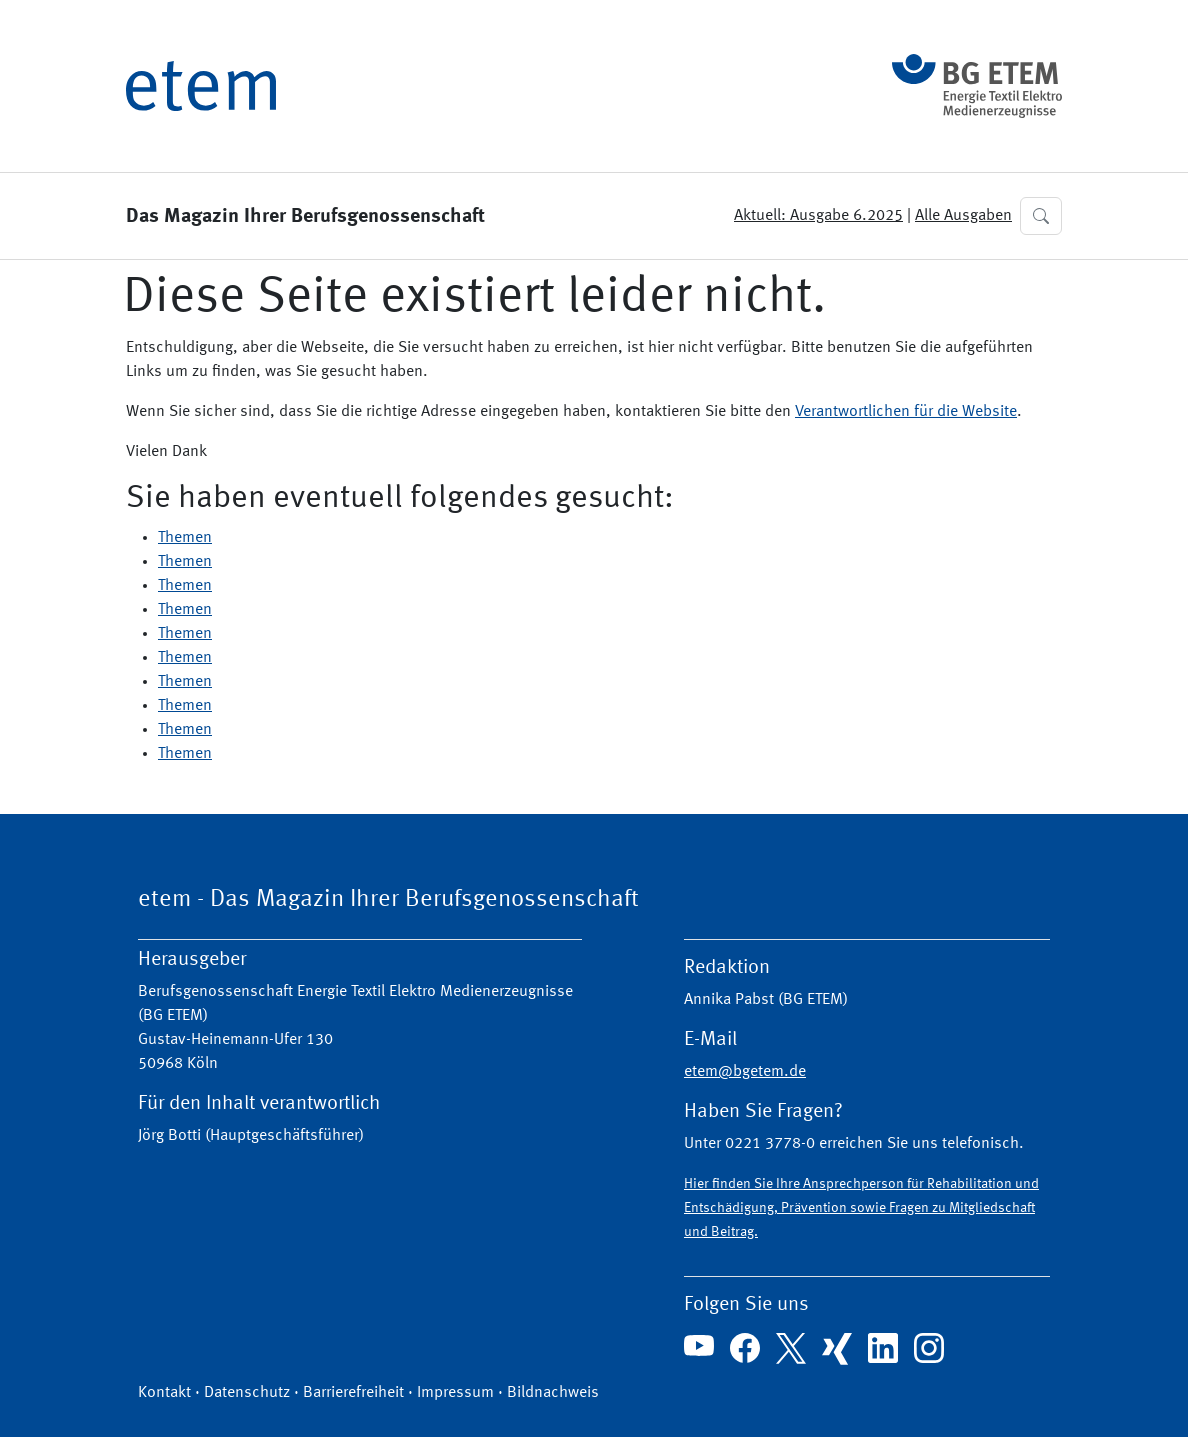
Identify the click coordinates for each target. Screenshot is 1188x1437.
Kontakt (164, 1393)
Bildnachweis (553, 1393)
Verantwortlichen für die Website (906, 412)
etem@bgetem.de (745, 1072)
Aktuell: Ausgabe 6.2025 (818, 216)
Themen (185, 538)
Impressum (455, 1393)
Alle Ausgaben (963, 216)
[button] (1041, 216)
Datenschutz (247, 1393)
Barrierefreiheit (353, 1393)
